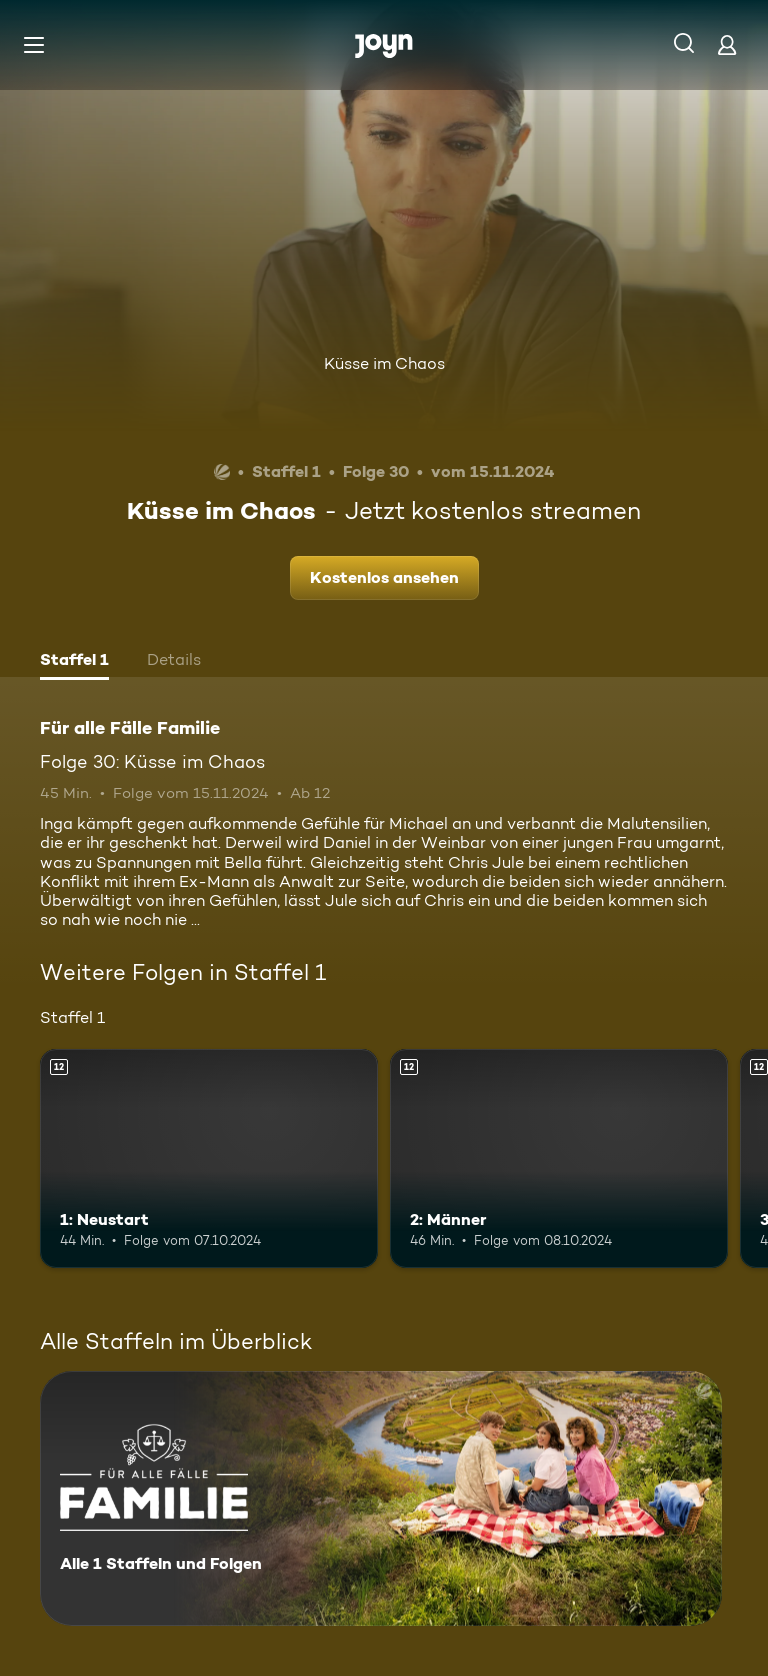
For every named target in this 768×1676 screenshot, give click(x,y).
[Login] (727, 44)
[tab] (74, 662)
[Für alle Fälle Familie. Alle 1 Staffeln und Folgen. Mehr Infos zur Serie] (381, 1498)
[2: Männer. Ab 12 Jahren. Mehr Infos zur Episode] (559, 1159)
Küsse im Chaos (384, 363)
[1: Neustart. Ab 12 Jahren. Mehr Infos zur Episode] (209, 1159)
